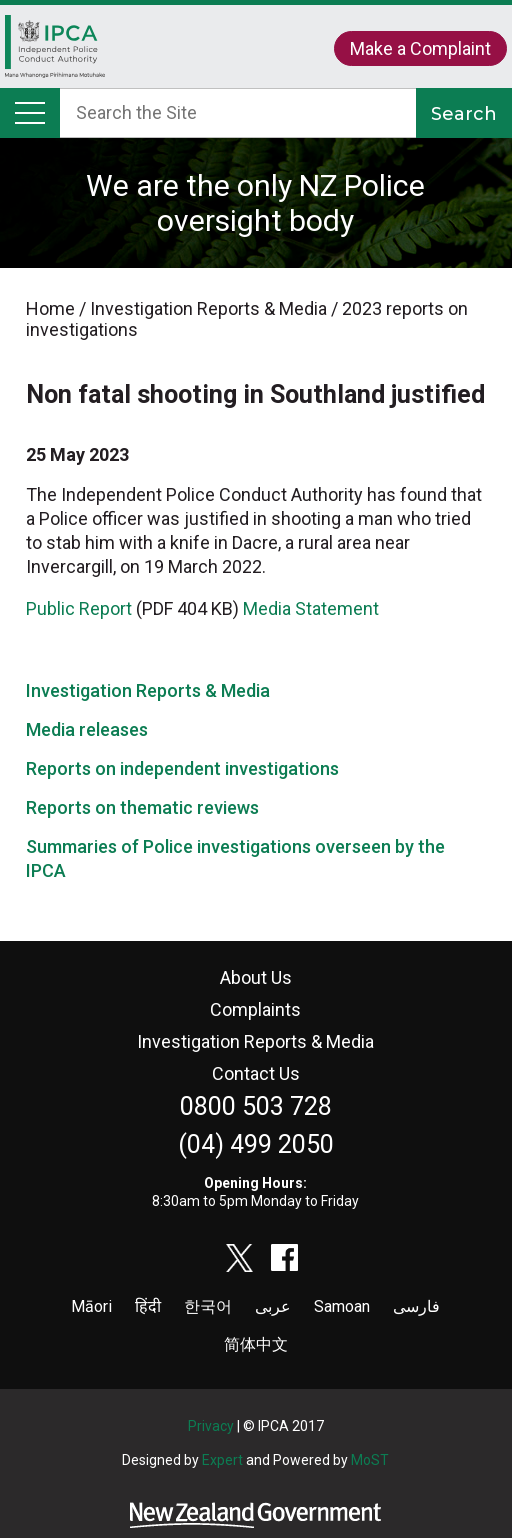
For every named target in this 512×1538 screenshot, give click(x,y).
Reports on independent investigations (182, 768)
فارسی (416, 1306)
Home (55, 51)
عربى (273, 1306)
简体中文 (256, 1344)
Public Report (79, 608)
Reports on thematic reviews (142, 807)
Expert (222, 1460)
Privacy (211, 1426)
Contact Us (256, 1073)
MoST (370, 1460)
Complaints (255, 1009)
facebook (285, 1258)
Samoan (342, 1306)
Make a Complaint (420, 48)
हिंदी (148, 1306)
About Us (256, 977)
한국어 (208, 1306)
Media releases (87, 729)
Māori (91, 1306)
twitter (240, 1258)
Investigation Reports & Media (148, 690)
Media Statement (311, 608)
